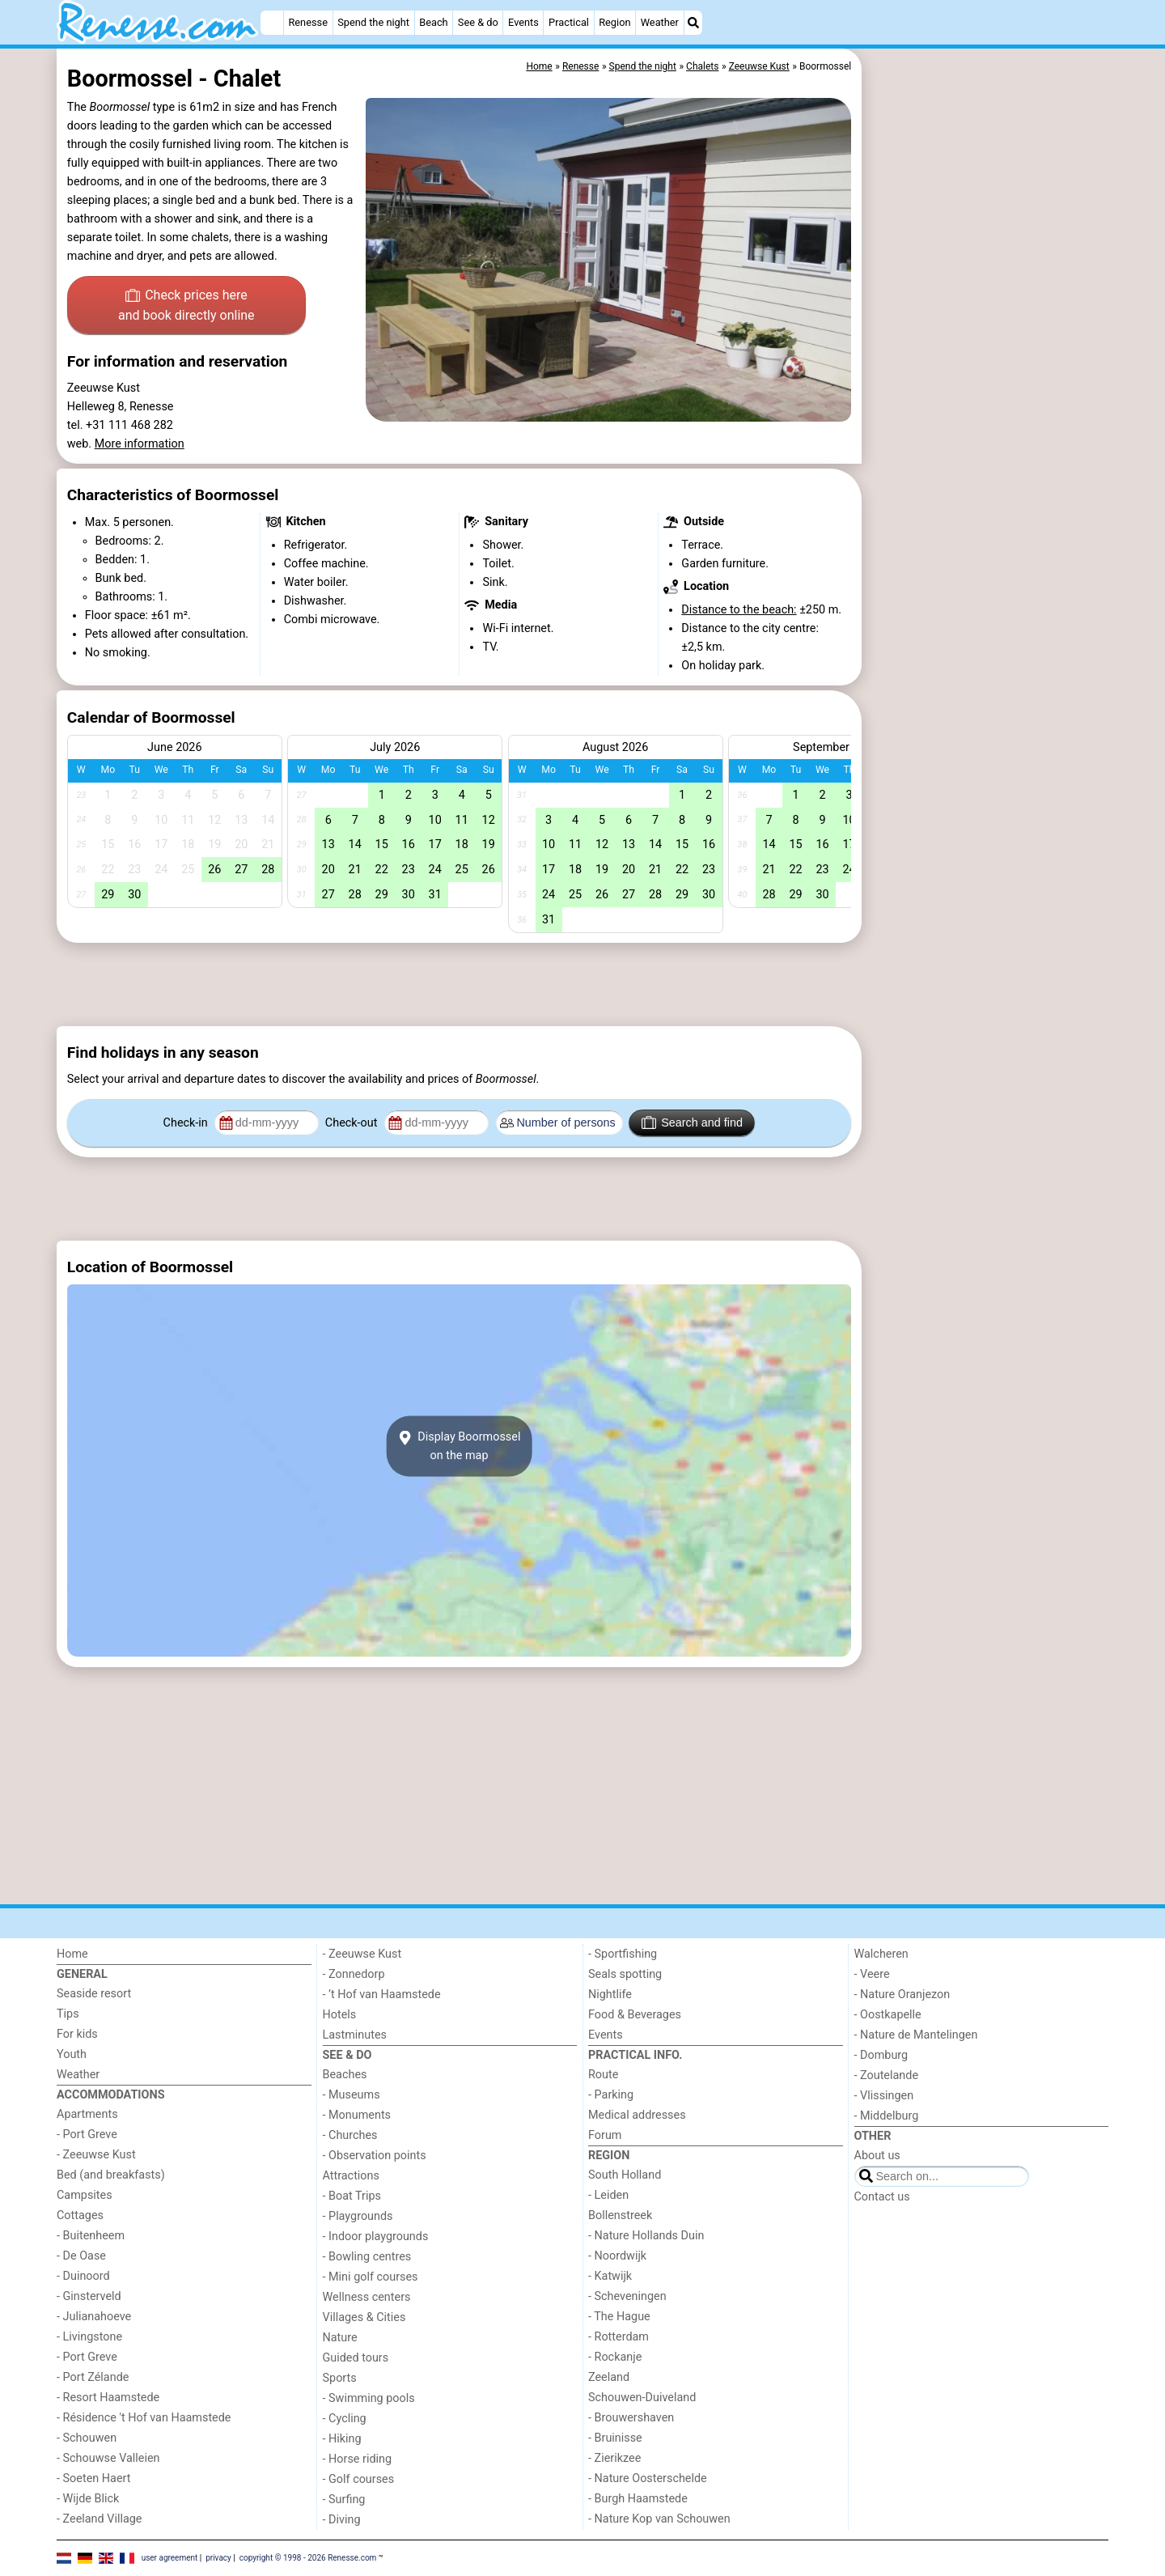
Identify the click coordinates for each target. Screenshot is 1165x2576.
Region (614, 22)
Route (603, 2075)
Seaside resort (94, 1994)
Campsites (84, 2195)
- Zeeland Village (99, 2519)
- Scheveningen (627, 2296)
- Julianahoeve (94, 2316)
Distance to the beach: (738, 610)
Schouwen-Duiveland (642, 2397)
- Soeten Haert (93, 2478)
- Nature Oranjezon (902, 1994)
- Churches (350, 2135)
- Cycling (344, 2418)
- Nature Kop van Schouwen (659, 2519)
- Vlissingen (884, 2096)
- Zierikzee (614, 2458)
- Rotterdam (618, 2337)
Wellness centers (367, 2297)
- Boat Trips (352, 2196)
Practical (569, 22)
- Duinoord (83, 2276)
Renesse (308, 22)
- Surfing (344, 2499)
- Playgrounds (358, 2216)
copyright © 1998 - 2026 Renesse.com (308, 2557)
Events (523, 22)
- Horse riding (357, 2459)
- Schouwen (86, 2438)
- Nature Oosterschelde (647, 2478)
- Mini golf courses (370, 2277)
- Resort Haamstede (108, 2397)
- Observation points (374, 2155)
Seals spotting (625, 1974)
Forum (604, 2135)
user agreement (170, 2557)
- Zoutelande (886, 2075)
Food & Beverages (634, 2015)
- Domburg (881, 2055)
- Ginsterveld (89, 2296)
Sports (340, 2378)
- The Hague (619, 2316)
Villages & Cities (364, 2317)
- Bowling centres (367, 2257)
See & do (478, 22)
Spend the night (373, 22)
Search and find (692, 1122)
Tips (68, 2014)
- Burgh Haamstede (638, 2499)
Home (72, 1954)
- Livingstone (89, 2337)
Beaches (345, 2075)
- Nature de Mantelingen (916, 2035)
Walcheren (881, 1954)
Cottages (80, 2215)
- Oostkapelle (887, 2015)
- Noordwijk (617, 2256)
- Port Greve (87, 2134)
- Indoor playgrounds (376, 2236)
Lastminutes (355, 2035)
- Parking (610, 2095)
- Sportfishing (622, 1954)
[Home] (272, 23)
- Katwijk (610, 2276)
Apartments (87, 2114)
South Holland (624, 2175)
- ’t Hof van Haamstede (382, 1994)
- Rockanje (615, 2357)
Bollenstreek (620, 2215)
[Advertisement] (987, 421)
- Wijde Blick (88, 2499)
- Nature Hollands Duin (646, 2236)
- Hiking (342, 2439)
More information (139, 444)
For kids (77, 2034)
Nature (340, 2338)
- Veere (872, 1974)
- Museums (351, 2095)
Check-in (187, 1123)
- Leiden (608, 2195)
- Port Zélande (93, 2377)
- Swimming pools (369, 2398)
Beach (433, 22)
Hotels (340, 2015)
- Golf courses (359, 2479)
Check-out (352, 1123)
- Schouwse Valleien (108, 2458)
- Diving (342, 2520)
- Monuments (357, 2115)
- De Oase (81, 2256)
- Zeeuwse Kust (96, 2155)
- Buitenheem (91, 2236)
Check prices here (186, 306)
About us (877, 2155)
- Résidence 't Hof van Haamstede (144, 2418)
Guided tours (356, 2358)
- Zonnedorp (354, 1974)
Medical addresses (637, 2115)
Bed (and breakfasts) (111, 2175)
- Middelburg (886, 2116)
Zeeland (608, 2377)
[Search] (693, 23)
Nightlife (610, 1994)
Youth (72, 2054)
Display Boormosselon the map (459, 1446)
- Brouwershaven (631, 2418)
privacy (218, 2557)
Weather (660, 22)
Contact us (882, 2197)
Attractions (351, 2176)
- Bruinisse (615, 2438)
